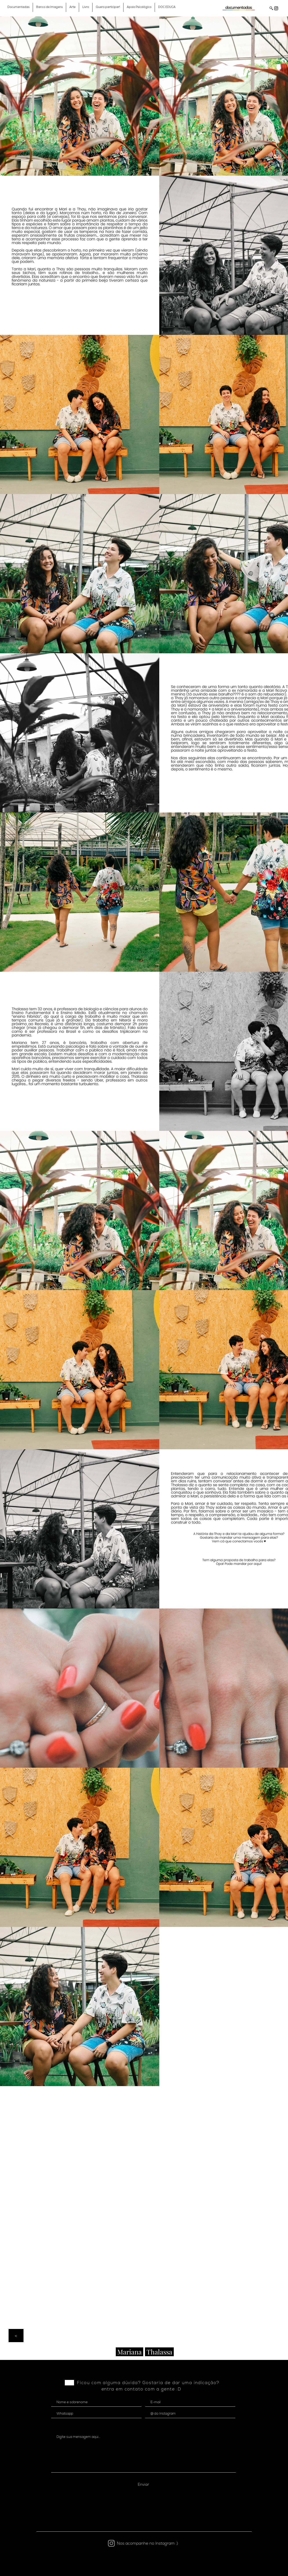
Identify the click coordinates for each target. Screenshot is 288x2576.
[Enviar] (143, 2484)
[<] (16, 2335)
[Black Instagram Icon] (276, 8)
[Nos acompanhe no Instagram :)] (147, 2543)
